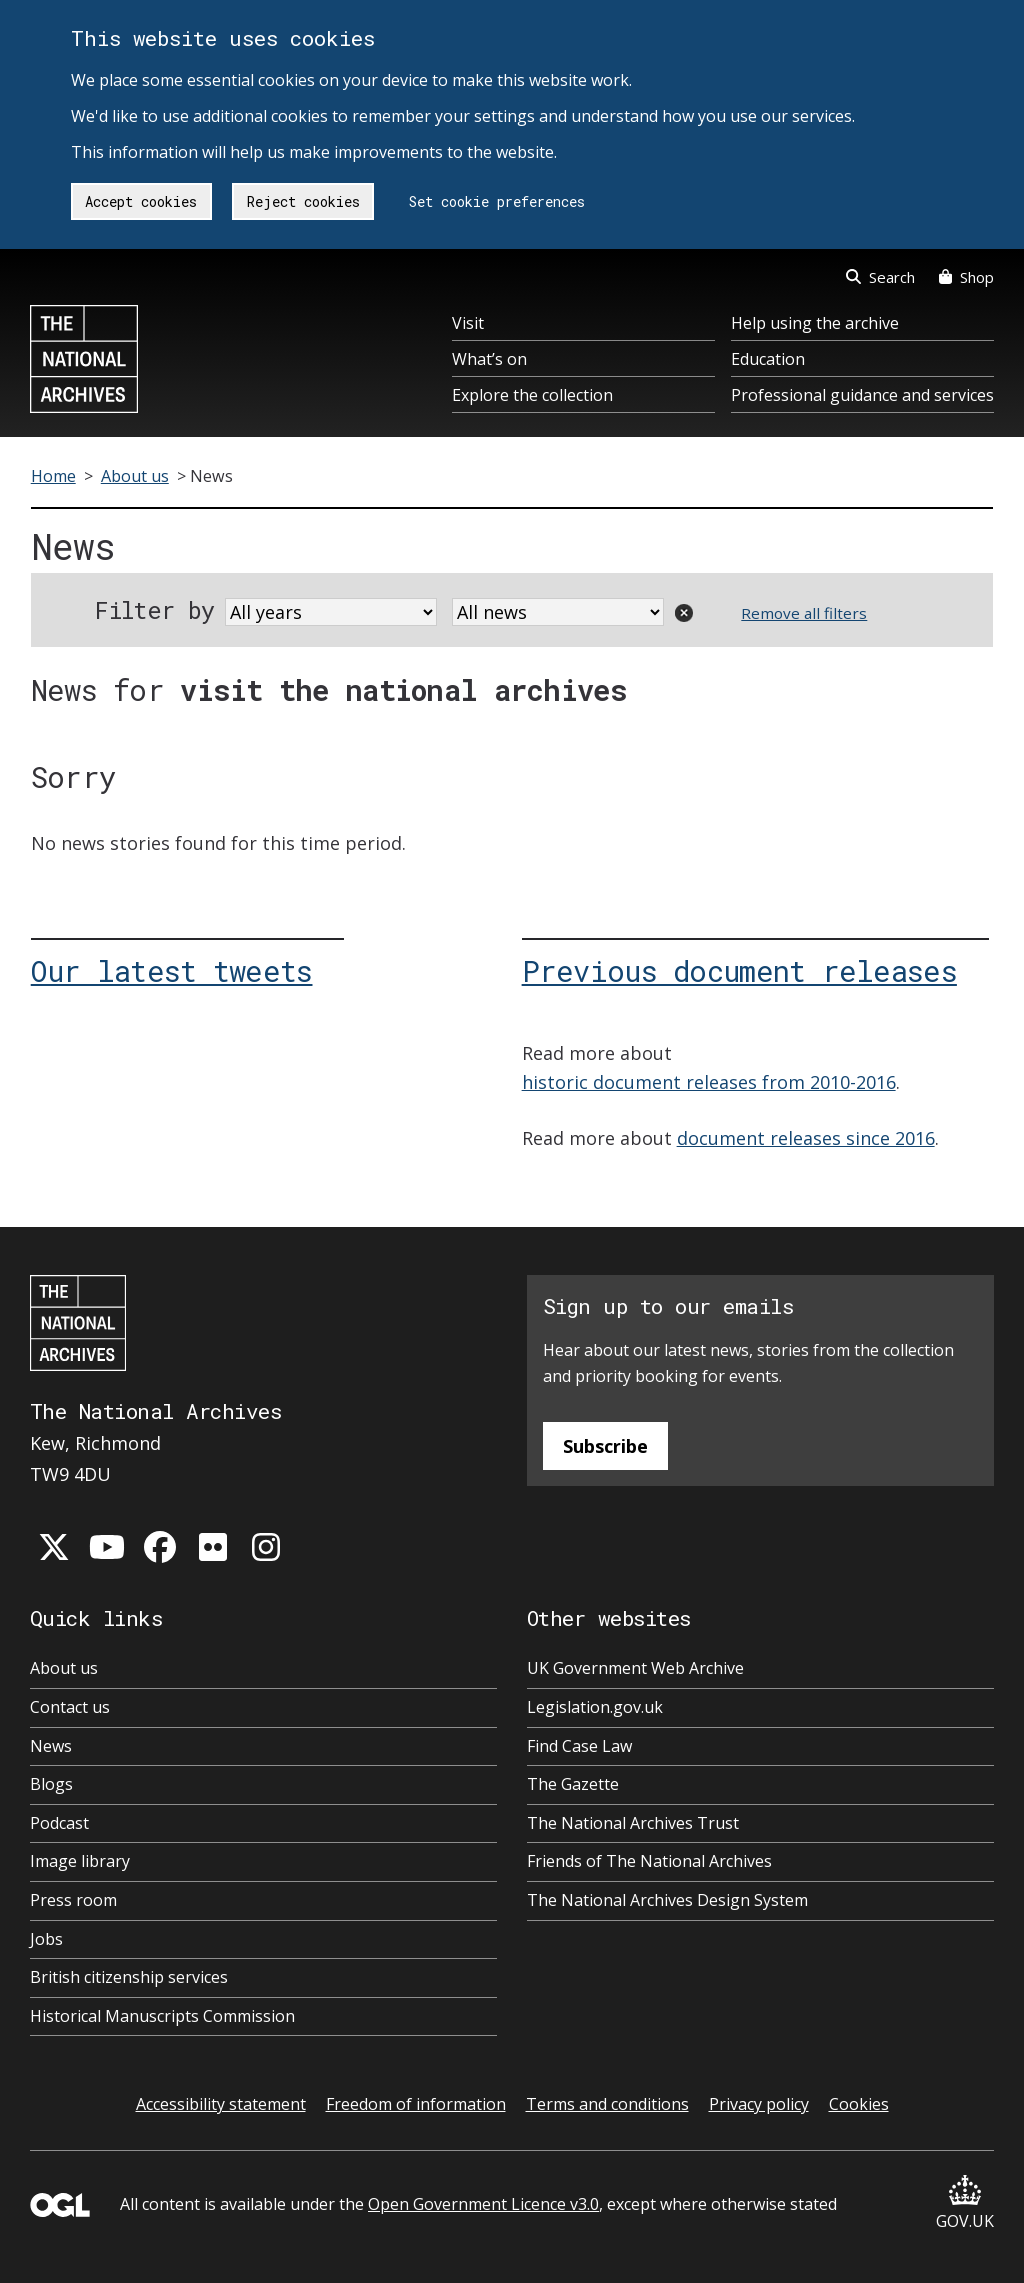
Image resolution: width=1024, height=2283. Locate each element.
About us (135, 476)
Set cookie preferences (497, 201)
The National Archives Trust (633, 1823)
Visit (468, 323)
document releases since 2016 (806, 1138)
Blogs (51, 1784)
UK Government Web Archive (635, 1668)
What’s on (489, 359)
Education (768, 359)
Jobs (46, 1939)
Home (53, 476)
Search (880, 277)
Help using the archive (815, 323)
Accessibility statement (221, 2104)
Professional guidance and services (862, 395)
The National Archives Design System (667, 1900)
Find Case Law (579, 1746)
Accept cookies (141, 201)
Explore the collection (532, 395)
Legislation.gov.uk (595, 1707)
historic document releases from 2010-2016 (709, 1082)
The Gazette (573, 1784)
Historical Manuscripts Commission (162, 2016)
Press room (73, 1900)
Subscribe (605, 1446)
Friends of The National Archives (649, 1861)
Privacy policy (759, 2104)
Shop (966, 277)
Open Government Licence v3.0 (483, 2204)
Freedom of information (416, 2104)
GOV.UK (965, 2203)
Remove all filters (804, 613)
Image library (80, 1861)
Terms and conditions (607, 2104)
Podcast (59, 1823)
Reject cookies (303, 201)
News (51, 1746)
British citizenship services (129, 1977)
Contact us (70, 1707)
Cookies (859, 2104)
